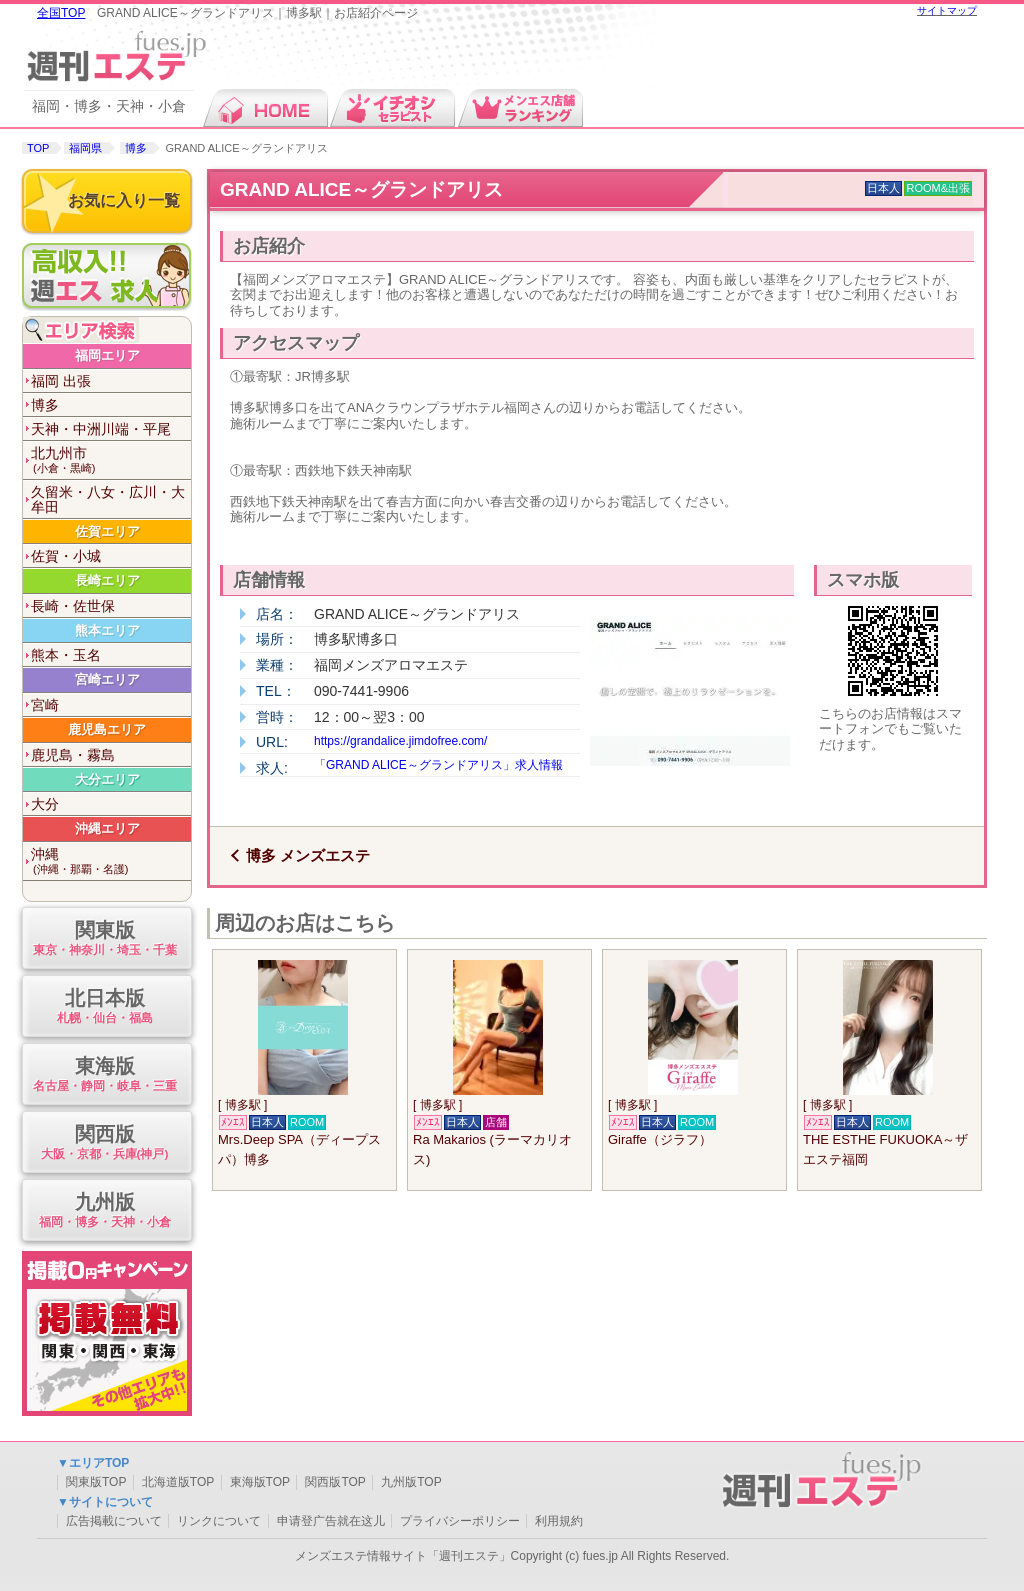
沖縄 (111, 861)
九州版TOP (411, 1482)
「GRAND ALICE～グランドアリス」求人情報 (438, 765)
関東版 (104, 939)
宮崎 (45, 705)
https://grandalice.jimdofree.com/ (400, 741)
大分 (45, 804)
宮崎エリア (107, 679)
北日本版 (104, 1007)
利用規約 (559, 1521)
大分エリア (107, 779)
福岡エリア (107, 355)
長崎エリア (107, 580)
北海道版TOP (178, 1482)
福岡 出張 (61, 381)
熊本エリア (107, 630)
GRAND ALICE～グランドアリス (361, 189)
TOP (38, 148)
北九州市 (111, 460)
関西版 (104, 1143)
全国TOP (61, 13)
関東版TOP (96, 1482)
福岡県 (85, 148)
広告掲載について (114, 1521)
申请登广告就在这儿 (331, 1521)
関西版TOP (335, 1482)
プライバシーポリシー (460, 1521)
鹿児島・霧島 (73, 755)
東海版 (104, 1075)
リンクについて (219, 1521)
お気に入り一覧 (124, 200)
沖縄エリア (107, 828)
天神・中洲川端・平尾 (101, 429)
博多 (136, 148)
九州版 (104, 1211)
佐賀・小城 (66, 556)
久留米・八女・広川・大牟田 (108, 499)
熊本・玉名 (66, 655)
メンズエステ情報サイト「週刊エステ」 (403, 1556)
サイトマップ (947, 10)
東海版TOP (260, 1482)
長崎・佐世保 (73, 606)
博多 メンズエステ (308, 855)
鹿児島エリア (107, 729)
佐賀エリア (107, 531)
